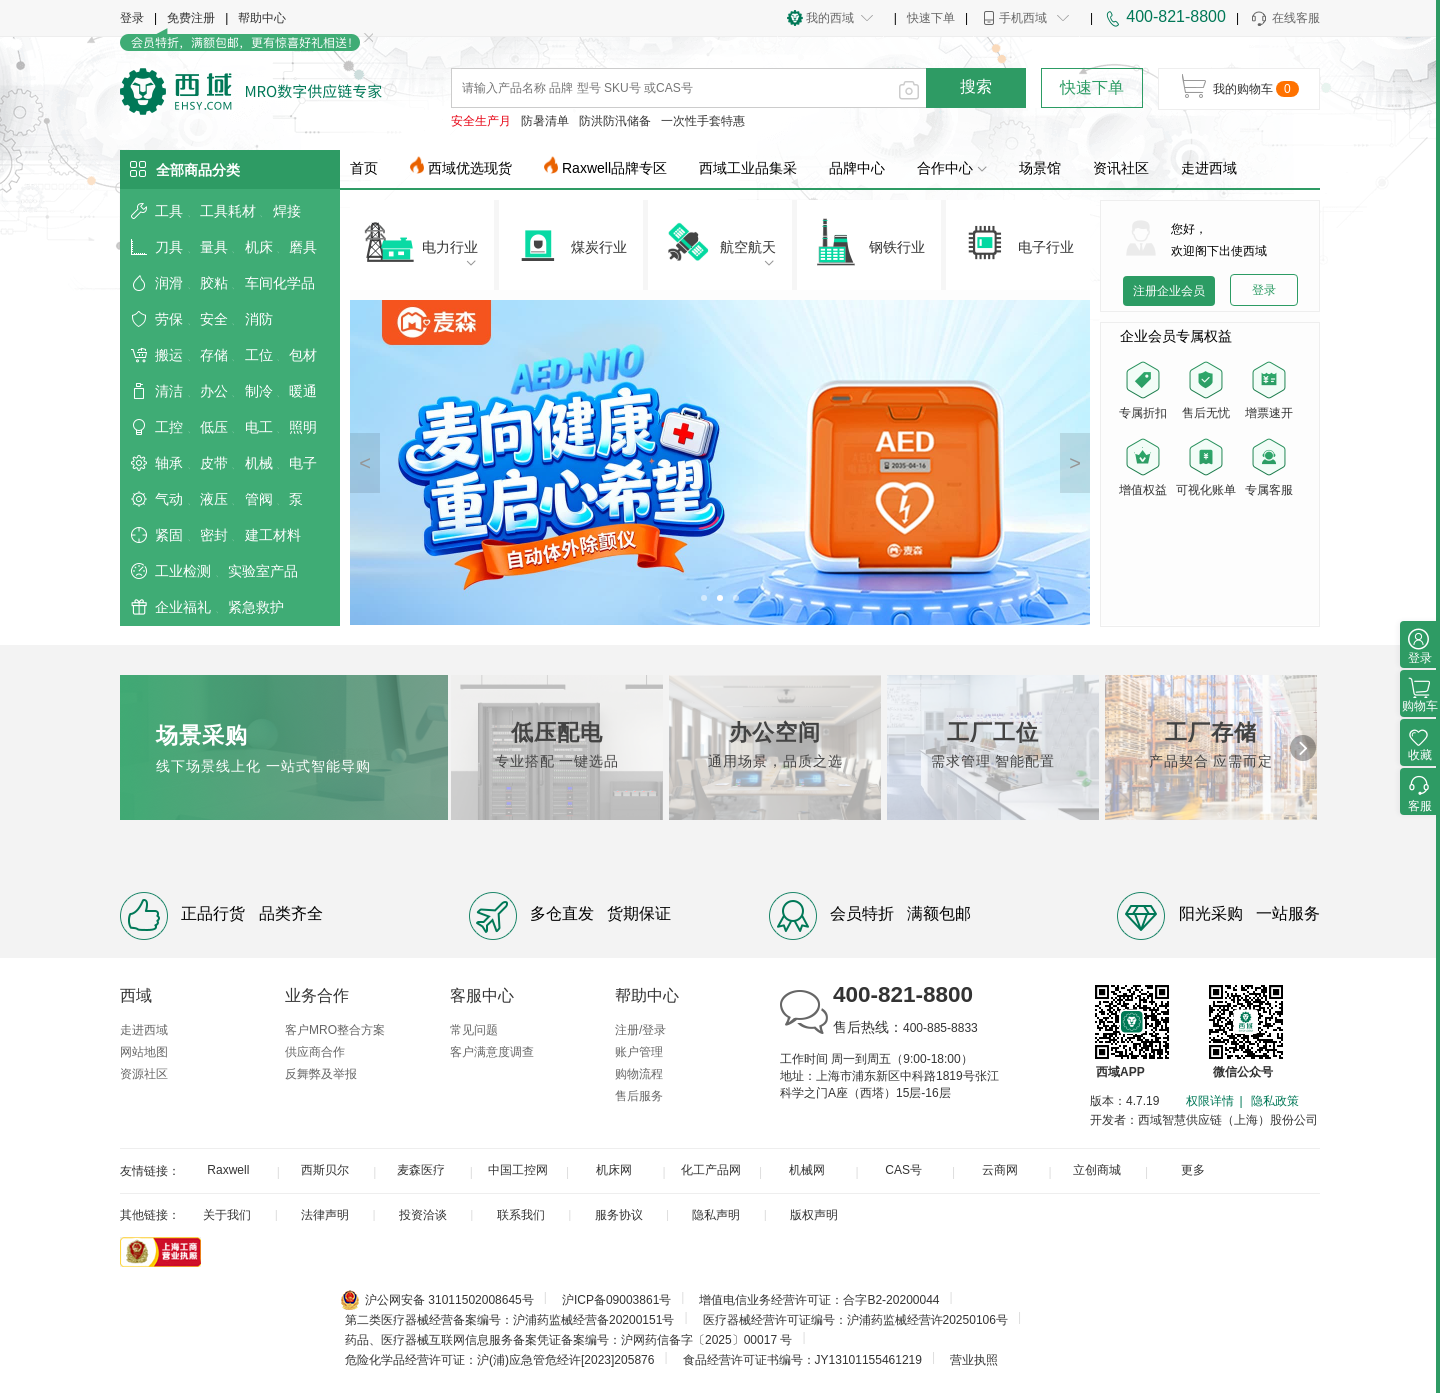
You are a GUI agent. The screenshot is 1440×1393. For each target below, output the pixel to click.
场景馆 (1040, 168)
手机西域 (1023, 18)
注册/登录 (640, 1030)
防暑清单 (545, 121)
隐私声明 (716, 1215)
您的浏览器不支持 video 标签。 (1210, 561)
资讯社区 (1121, 168)
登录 (132, 18)
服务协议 (619, 1215)
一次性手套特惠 (703, 121)
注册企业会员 (1169, 291)
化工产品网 (711, 1170)
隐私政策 (1275, 1101)
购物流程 (639, 1074)
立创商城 (1097, 1170)
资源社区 (144, 1074)
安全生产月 (481, 121)
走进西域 (1209, 168)
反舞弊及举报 (321, 1074)
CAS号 (903, 1170)
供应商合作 (315, 1052)
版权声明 (814, 1215)
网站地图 (144, 1052)
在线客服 (1284, 19)
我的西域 (830, 18)
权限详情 (1210, 1101)
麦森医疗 (421, 1170)
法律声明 (325, 1215)
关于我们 (227, 1215)
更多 (1193, 1170)
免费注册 (191, 18)
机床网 (614, 1170)
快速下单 (931, 18)
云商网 (1000, 1170)
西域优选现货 (470, 168)
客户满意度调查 (492, 1052)
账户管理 (639, 1052)
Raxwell (228, 1170)
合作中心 (952, 168)
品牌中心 (857, 168)
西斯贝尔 (325, 1170)
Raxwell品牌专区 (614, 168)
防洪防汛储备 (615, 121)
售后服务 (639, 1096)
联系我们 (521, 1215)
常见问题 (474, 1030)
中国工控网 (518, 1170)
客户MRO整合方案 (335, 1030)
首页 (364, 168)
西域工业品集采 (748, 168)
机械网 (807, 1170)
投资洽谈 (423, 1215)
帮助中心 (262, 18)
